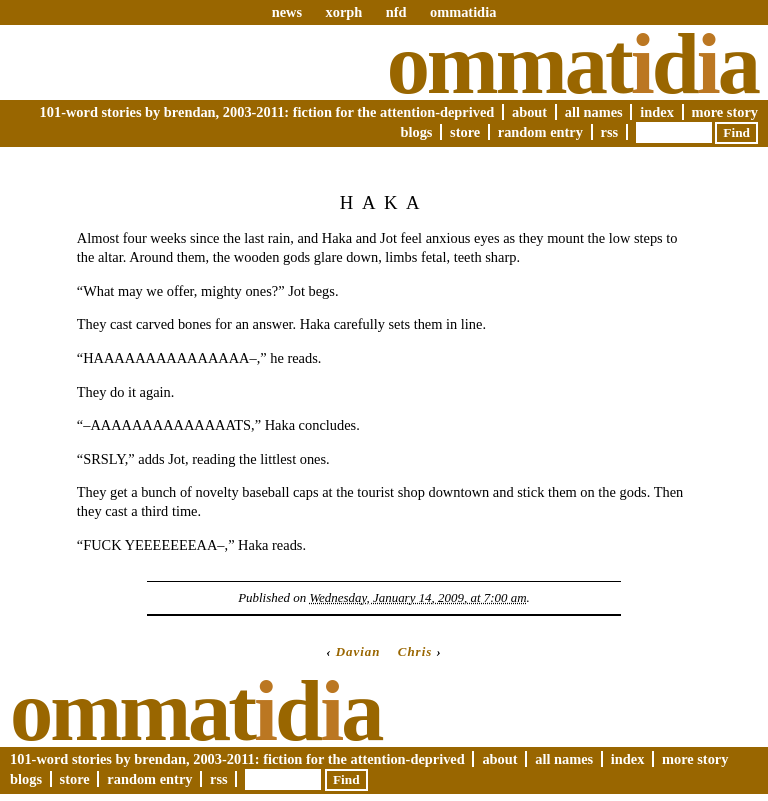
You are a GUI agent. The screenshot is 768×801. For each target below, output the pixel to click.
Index (657, 112)
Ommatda (572, 64)
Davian (358, 651)
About (529, 112)
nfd (396, 12)
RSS (610, 132)
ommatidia (463, 12)
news (287, 12)
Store (465, 132)
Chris (415, 651)
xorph (343, 12)
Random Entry (540, 132)
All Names (594, 112)
